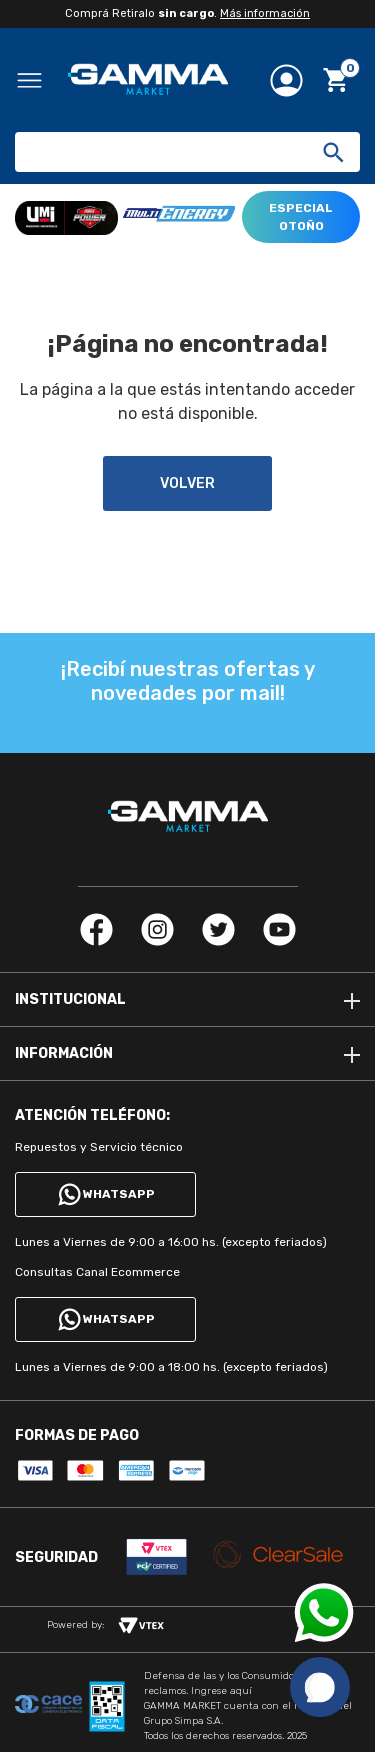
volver (187, 483)
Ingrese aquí (221, 1691)
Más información (265, 13)
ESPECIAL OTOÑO (301, 217)
